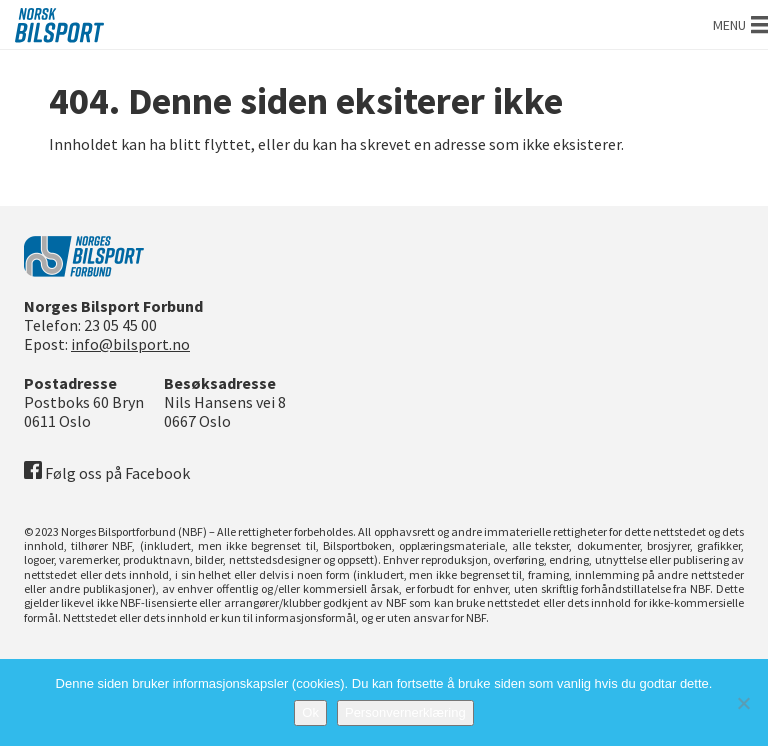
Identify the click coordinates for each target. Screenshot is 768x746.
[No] (743, 703)
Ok (310, 712)
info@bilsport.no (130, 344)
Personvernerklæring (405, 712)
